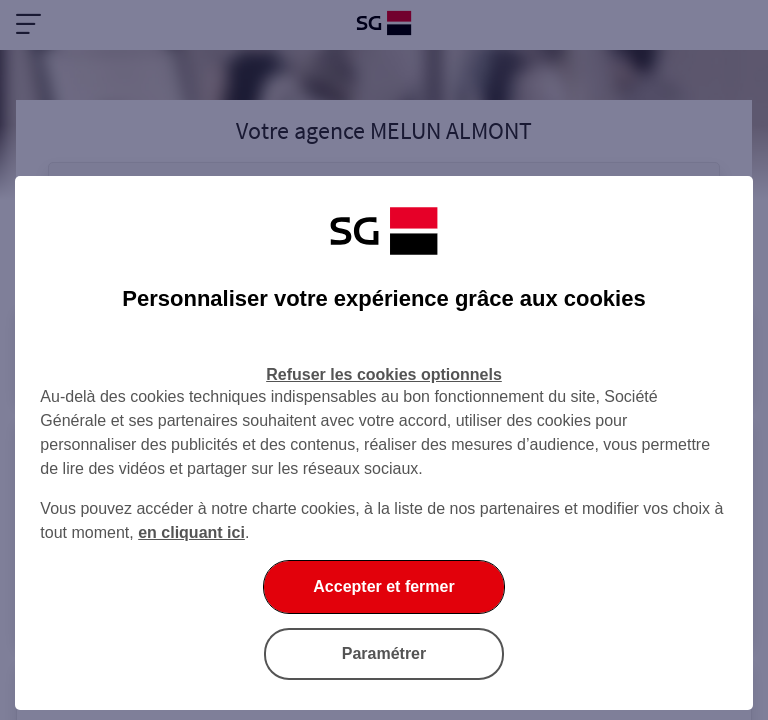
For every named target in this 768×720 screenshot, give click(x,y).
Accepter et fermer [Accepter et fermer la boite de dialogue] (383, 586)
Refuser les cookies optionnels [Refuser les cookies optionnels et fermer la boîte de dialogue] (384, 374)
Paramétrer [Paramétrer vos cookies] (384, 653)
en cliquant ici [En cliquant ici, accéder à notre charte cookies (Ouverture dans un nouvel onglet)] (191, 532)
